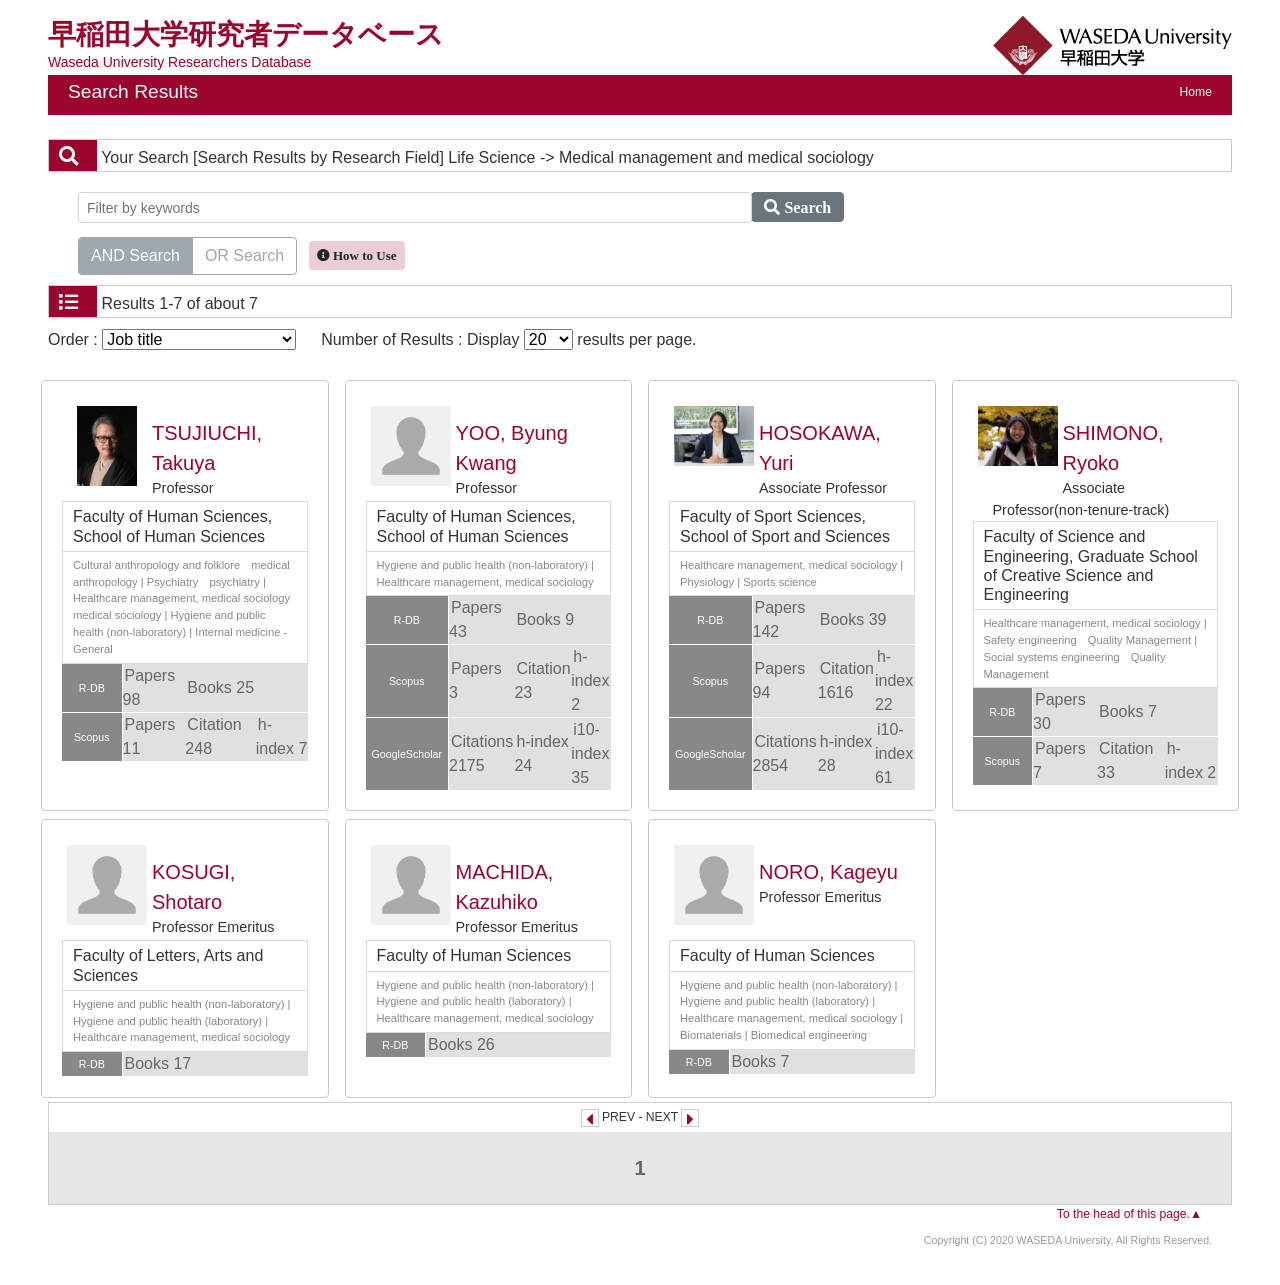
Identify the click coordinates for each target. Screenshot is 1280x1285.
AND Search (135, 254)
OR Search (244, 254)
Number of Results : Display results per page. (508, 339)
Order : (172, 339)
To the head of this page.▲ (1129, 1214)
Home (1196, 92)
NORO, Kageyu (828, 872)
